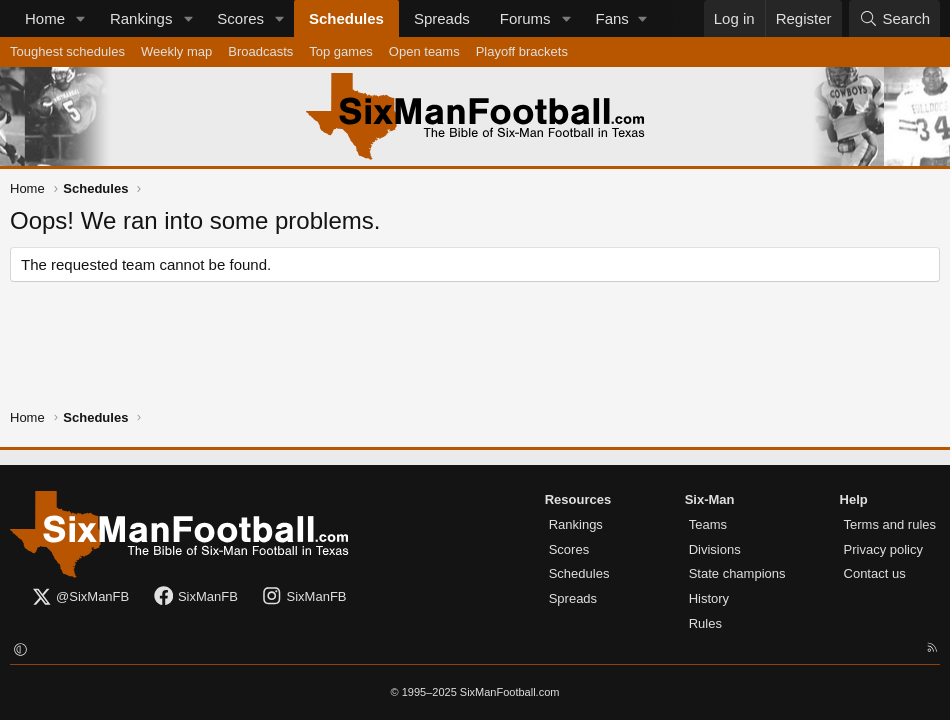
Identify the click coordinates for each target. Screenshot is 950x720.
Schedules (346, 18)
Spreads (442, 18)
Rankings (141, 18)
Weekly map (176, 51)
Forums (525, 18)
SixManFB (195, 597)
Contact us (875, 573)
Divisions (715, 549)
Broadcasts (260, 51)
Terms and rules (890, 524)
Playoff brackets (522, 51)
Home (45, 18)
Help (854, 499)
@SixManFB (80, 597)
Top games (341, 51)
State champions (737, 573)
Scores (240, 18)
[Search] (894, 18)
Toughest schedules (67, 51)
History (709, 598)
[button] (81, 18)
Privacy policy (883, 549)
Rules (705, 623)
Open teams (424, 51)
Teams (708, 524)
